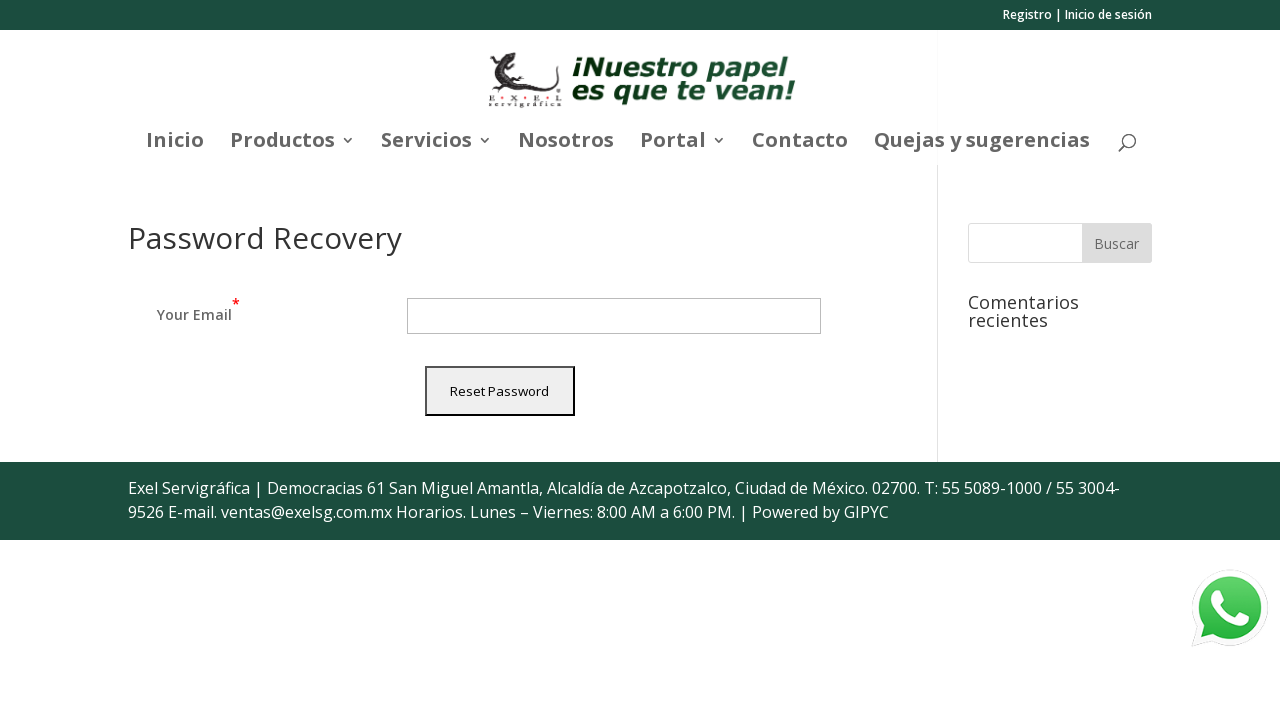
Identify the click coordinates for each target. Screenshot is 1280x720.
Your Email (198, 309)
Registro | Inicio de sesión (1077, 16)
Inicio (175, 143)
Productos (282, 143)
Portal (673, 143)
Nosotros (566, 143)
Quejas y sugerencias (982, 143)
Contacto (800, 143)
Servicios (426, 143)
